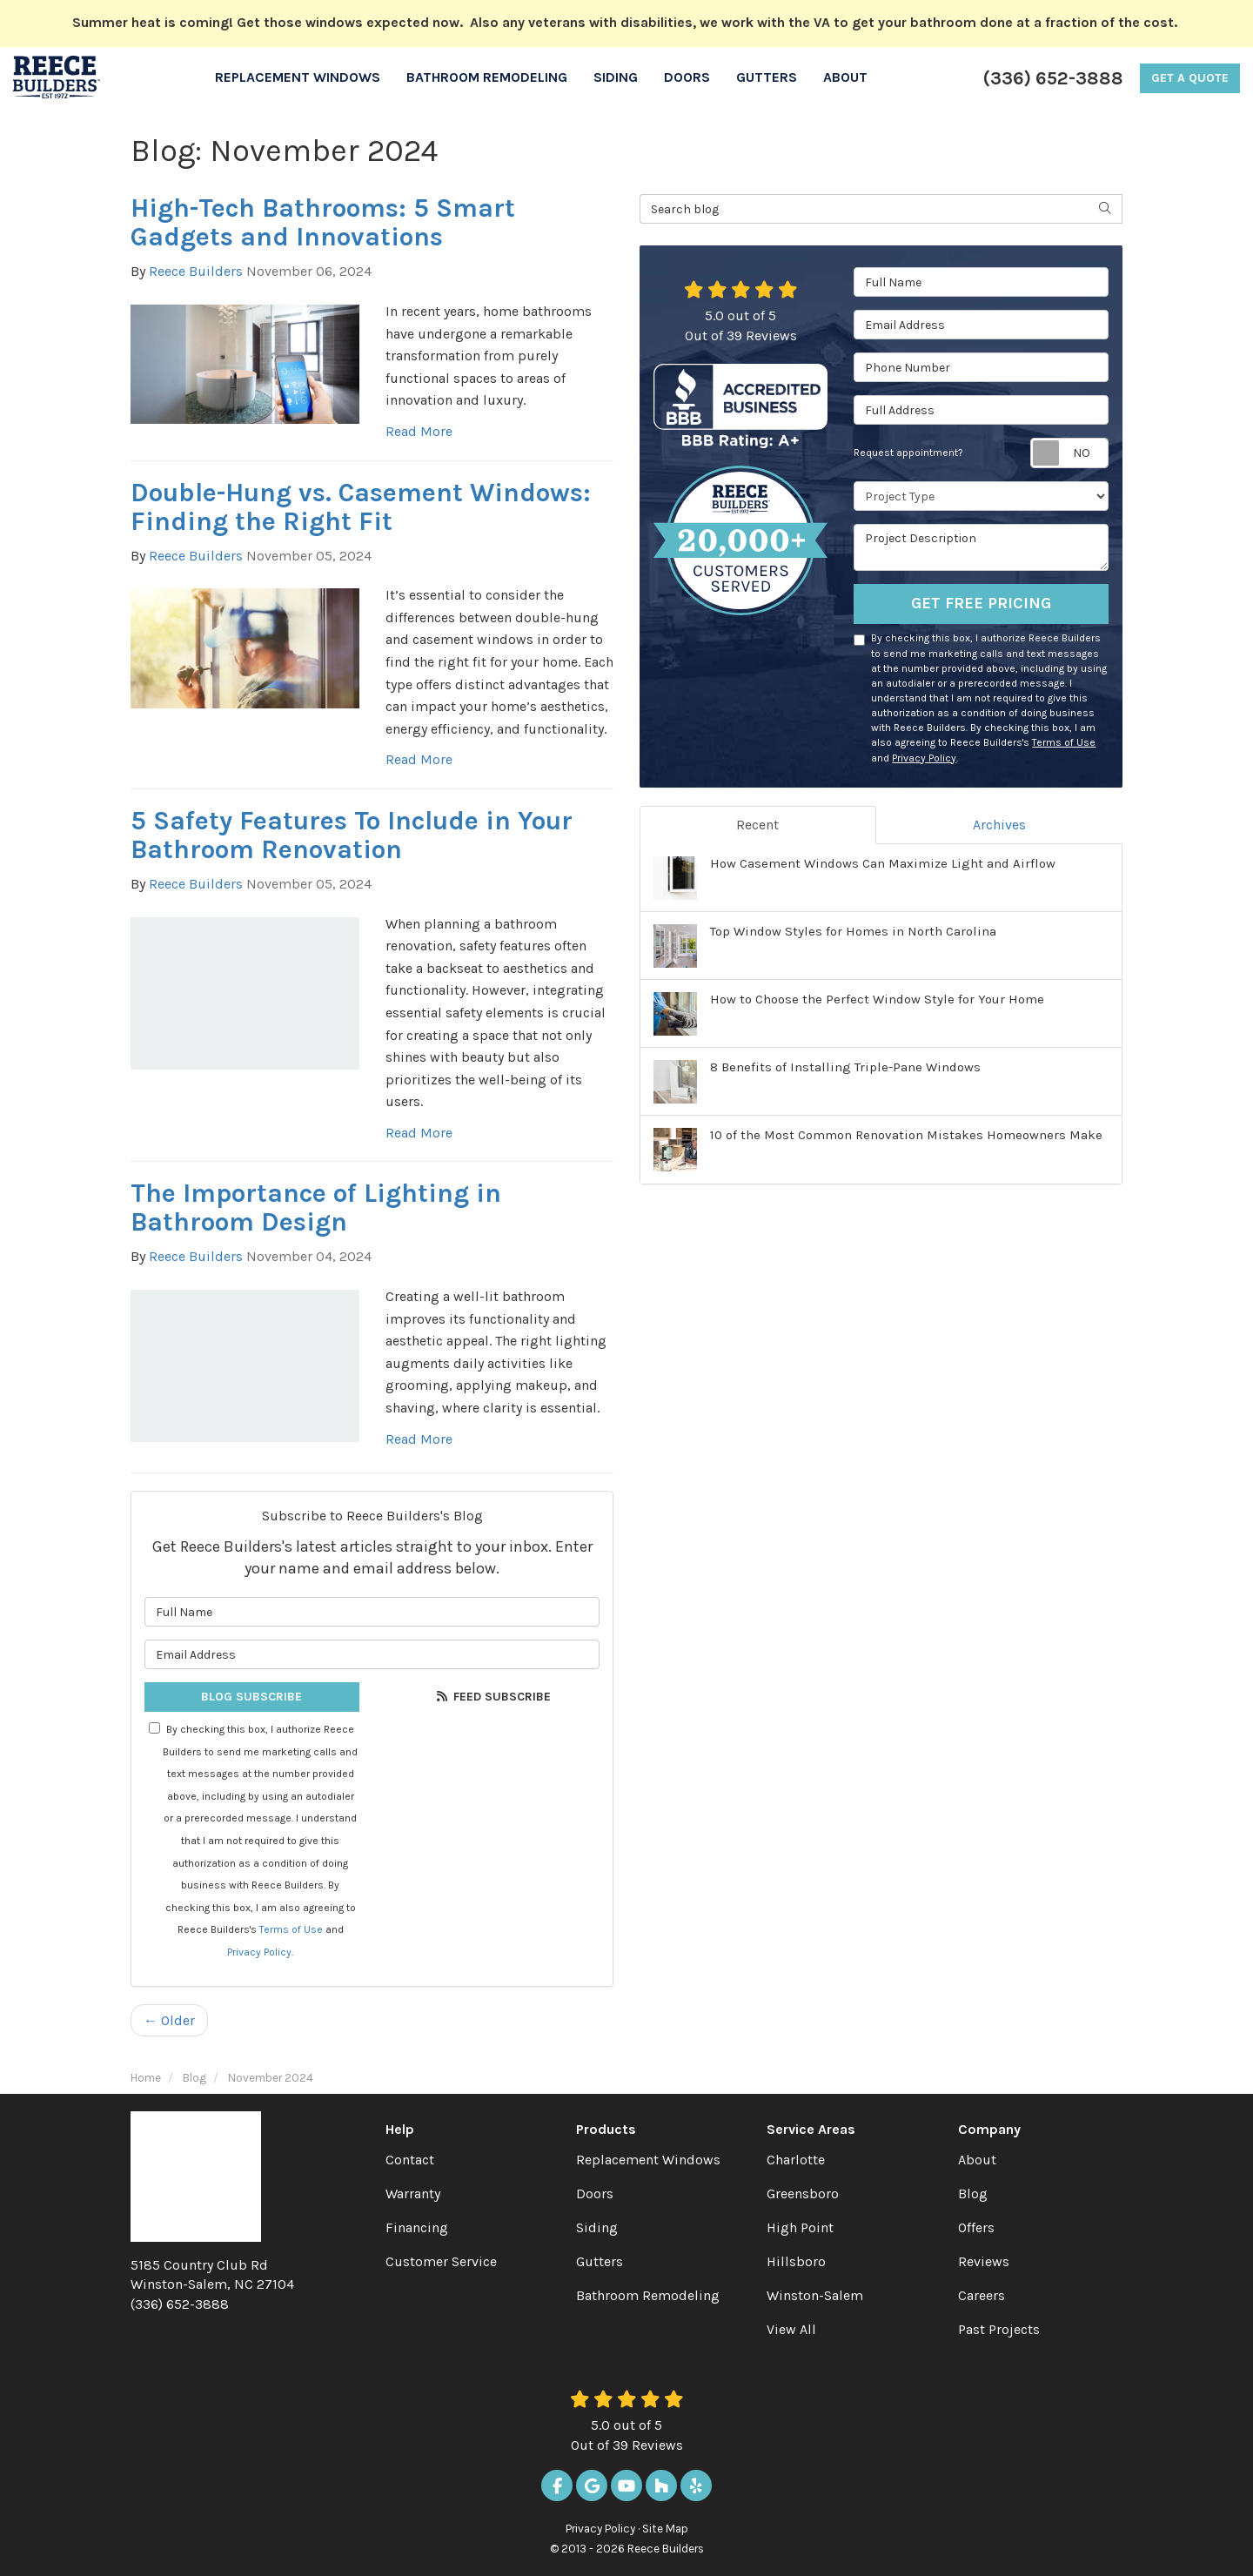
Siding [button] (615, 77)
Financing (416, 2227)
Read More (418, 431)
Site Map (665, 2528)
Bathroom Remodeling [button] (486, 77)
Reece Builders (196, 271)
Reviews (983, 2261)
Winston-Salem (815, 2295)
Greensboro (803, 2193)
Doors (594, 2193)
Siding (597, 2227)
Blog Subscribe (251, 1696)
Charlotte (796, 2159)
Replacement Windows (648, 2159)
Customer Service (441, 2261)
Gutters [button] (766, 77)
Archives (999, 824)
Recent (757, 824)
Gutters (599, 2261)
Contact (409, 2159)
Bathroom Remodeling (648, 2295)
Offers (976, 2227)
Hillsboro (796, 2261)
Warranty (412, 2193)
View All (791, 2329)
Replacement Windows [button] (297, 77)
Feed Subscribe (492, 1696)
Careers (981, 2295)
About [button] (845, 77)
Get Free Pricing (981, 603)
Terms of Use (291, 1929)
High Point (800, 2227)
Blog (973, 2193)
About (977, 2159)
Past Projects (999, 2329)
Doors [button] (687, 77)
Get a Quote (1190, 77)
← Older (169, 2020)
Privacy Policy (259, 1952)
